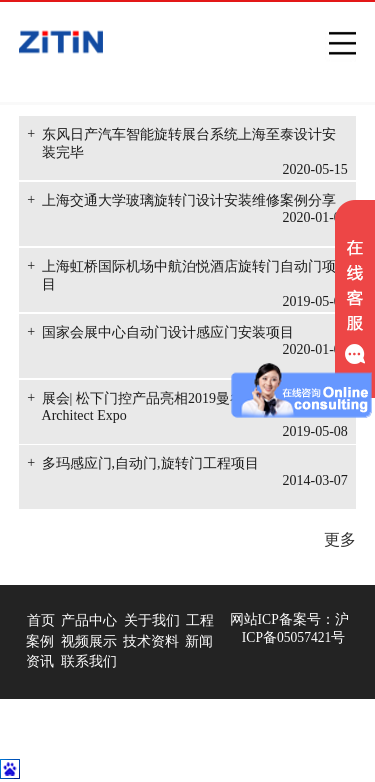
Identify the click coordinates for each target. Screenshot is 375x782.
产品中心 (89, 620)
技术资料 (151, 641)
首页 (41, 620)
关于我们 (152, 620)
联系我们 (89, 661)
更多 (340, 539)
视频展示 (89, 641)
